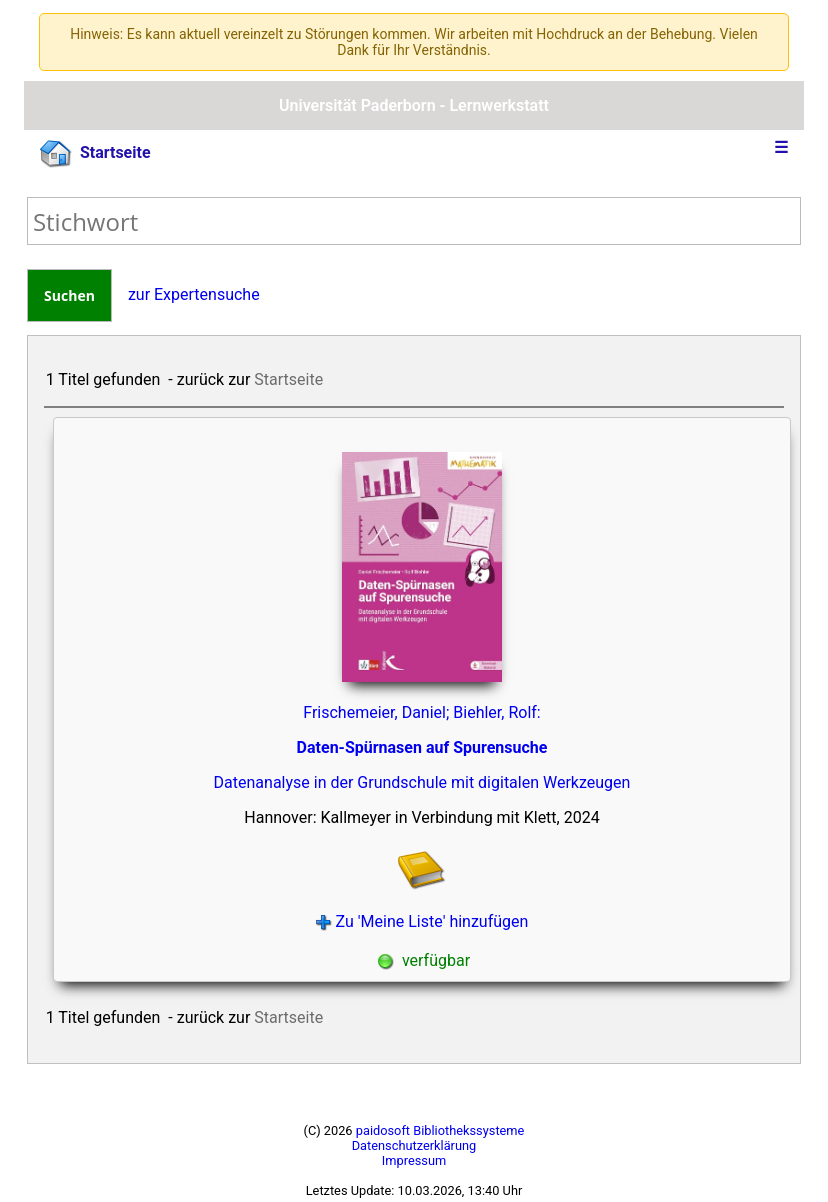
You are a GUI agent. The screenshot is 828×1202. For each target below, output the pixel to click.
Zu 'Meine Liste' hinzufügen (422, 921)
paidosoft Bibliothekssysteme (440, 1130)
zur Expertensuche (194, 294)
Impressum (414, 1160)
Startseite (95, 154)
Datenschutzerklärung (414, 1145)
